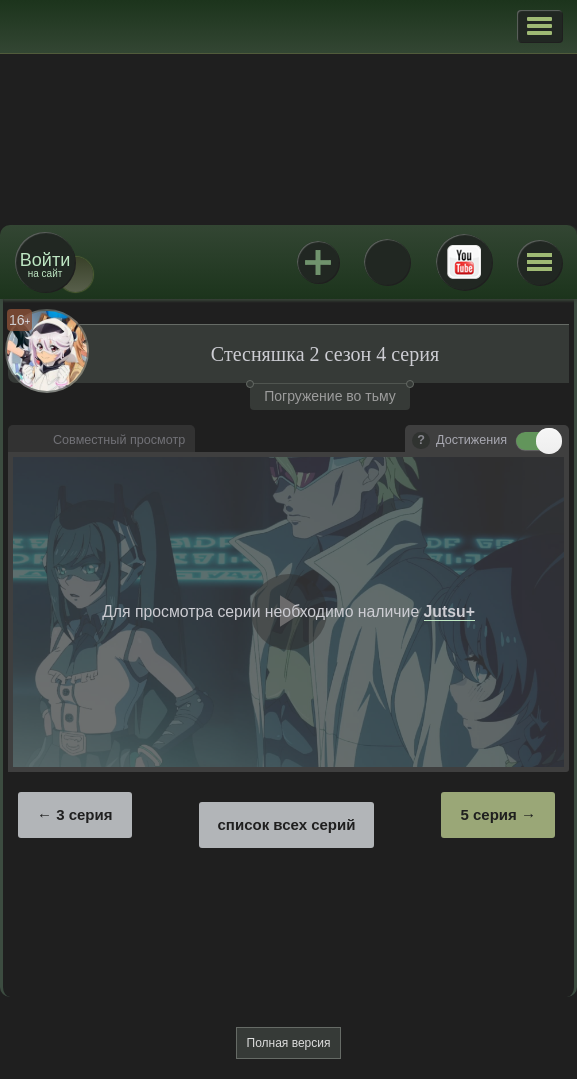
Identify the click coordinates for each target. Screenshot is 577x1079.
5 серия (488, 814)
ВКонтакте (387, 262)
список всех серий (287, 824)
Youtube (464, 262)
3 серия (84, 814)
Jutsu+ (318, 262)
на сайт (45, 264)
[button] (539, 26)
